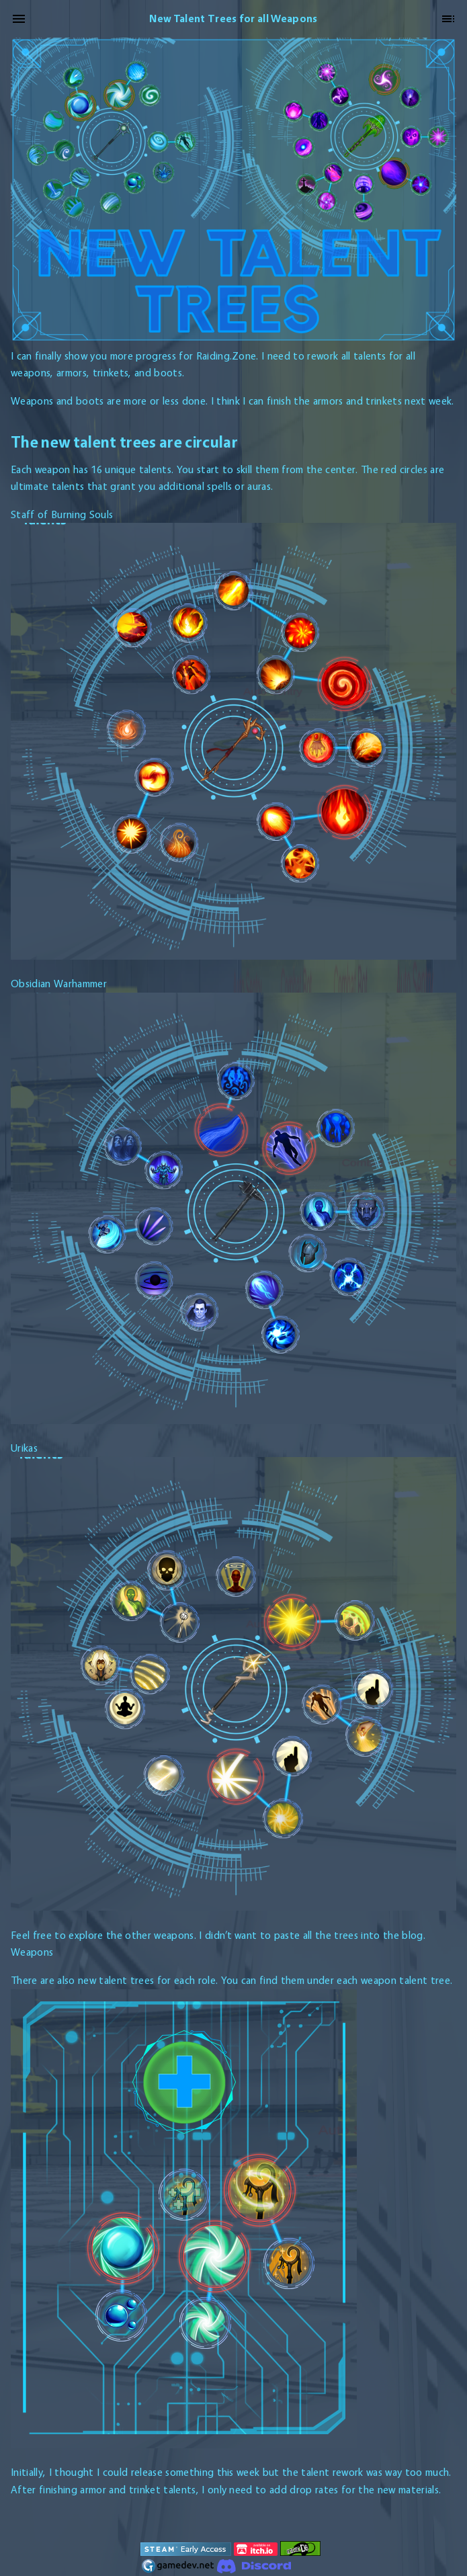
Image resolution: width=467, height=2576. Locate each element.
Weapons (32, 1952)
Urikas (24, 1448)
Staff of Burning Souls (62, 514)
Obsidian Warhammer (59, 983)
